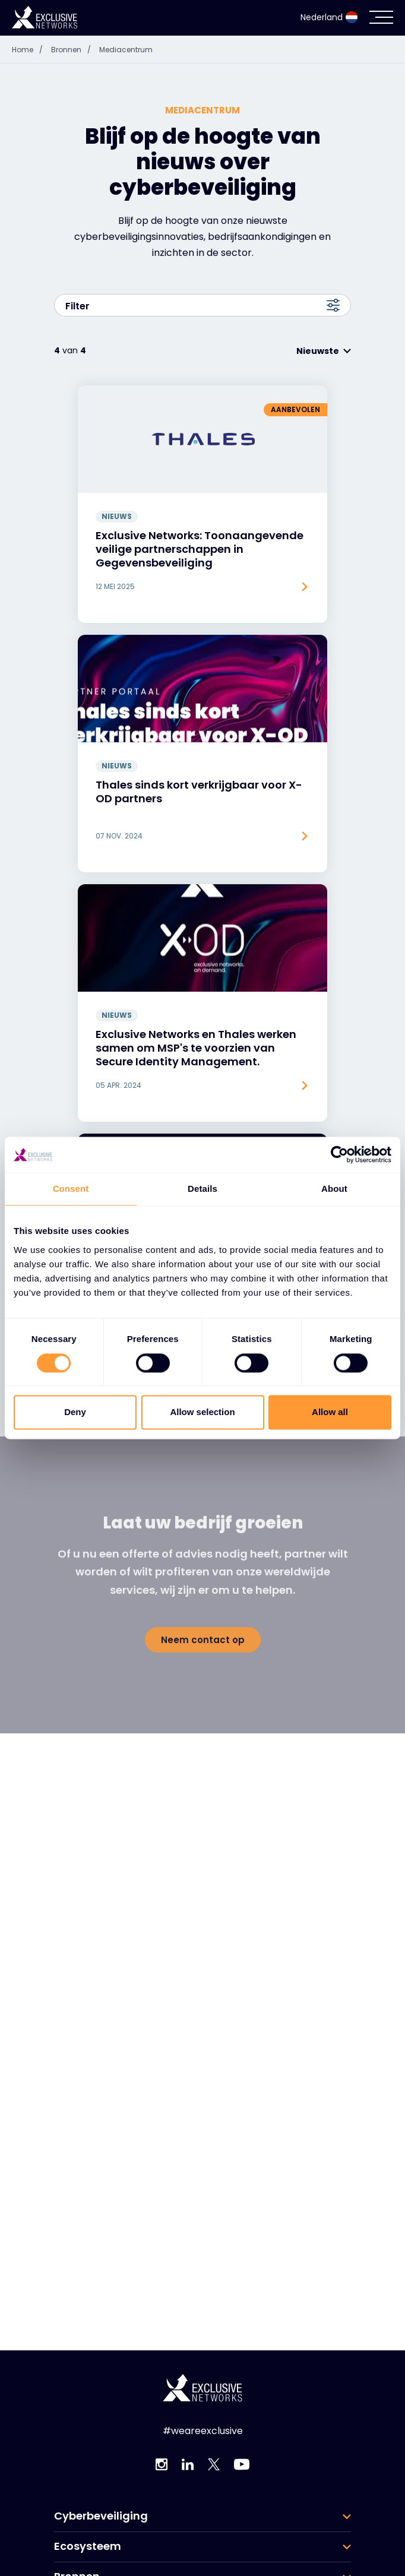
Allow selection (202, 1412)
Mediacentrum (126, 40)
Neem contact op (203, 1621)
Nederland (328, 8)
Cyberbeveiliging (101, 2506)
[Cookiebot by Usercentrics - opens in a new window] (339, 1154)
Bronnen (74, 40)
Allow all (330, 1412)
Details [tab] (202, 1188)
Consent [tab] (71, 1188)
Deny (75, 1412)
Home (30, 40)
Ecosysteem (87, 2536)
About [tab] (334, 1188)
